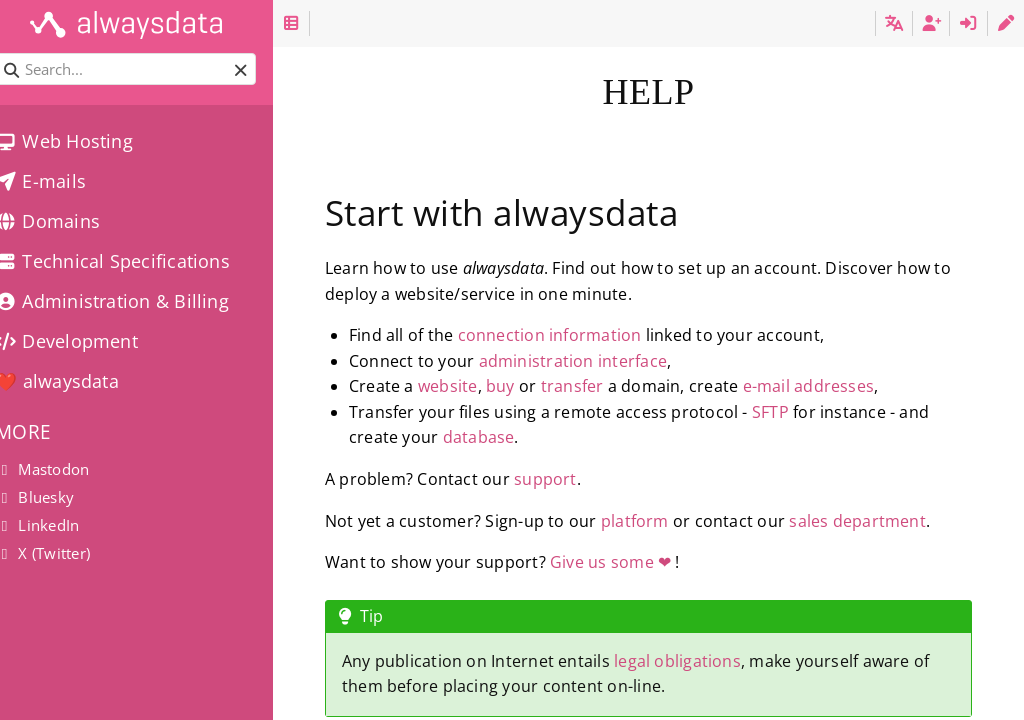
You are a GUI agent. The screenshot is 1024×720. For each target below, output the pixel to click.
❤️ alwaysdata (78, 381)
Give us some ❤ (637, 562)
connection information (577, 335)
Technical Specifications (133, 261)
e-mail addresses (836, 386)
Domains (68, 221)
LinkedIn (58, 525)
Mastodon (63, 469)
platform (662, 521)
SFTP (797, 412)
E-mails (61, 181)
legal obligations (704, 661)
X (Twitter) (63, 553)
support (572, 479)
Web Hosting (85, 141)
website (475, 386)
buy (527, 386)
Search (17, 53)
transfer (599, 386)
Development (87, 341)
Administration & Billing (133, 301)
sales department (884, 521)
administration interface (600, 361)
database (506, 437)
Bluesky (55, 497)
